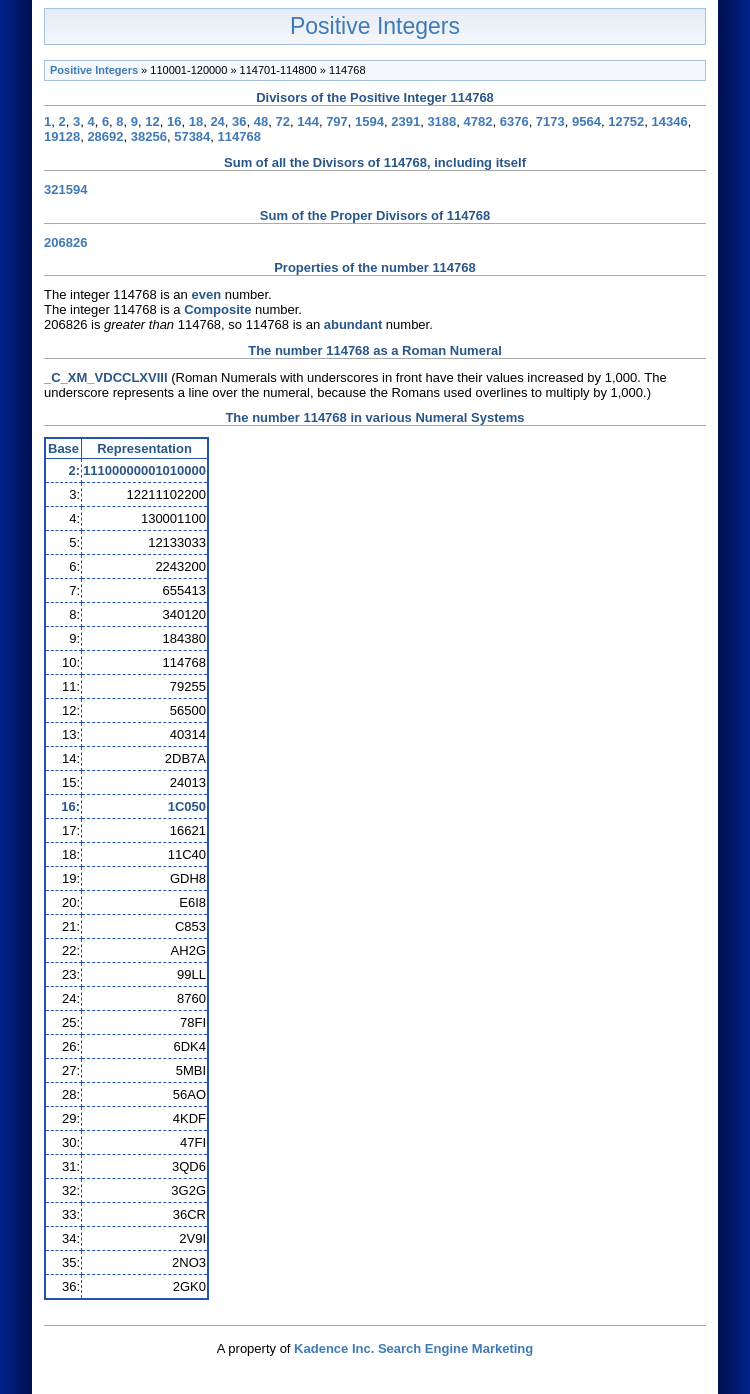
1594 (369, 121)
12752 (626, 121)
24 (217, 121)
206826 (65, 242)
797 (337, 121)
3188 (441, 121)
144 (308, 121)
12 (152, 121)
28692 (105, 136)
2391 (405, 121)
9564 (586, 121)
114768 (239, 136)
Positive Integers (375, 26)
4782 (478, 121)
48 (261, 121)
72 (283, 121)
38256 (149, 136)
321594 (65, 189)
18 (196, 121)
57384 (192, 136)
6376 (514, 121)
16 (174, 121)
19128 (62, 136)
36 (239, 121)
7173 (550, 121)
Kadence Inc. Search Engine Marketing (413, 1348)
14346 (670, 121)
